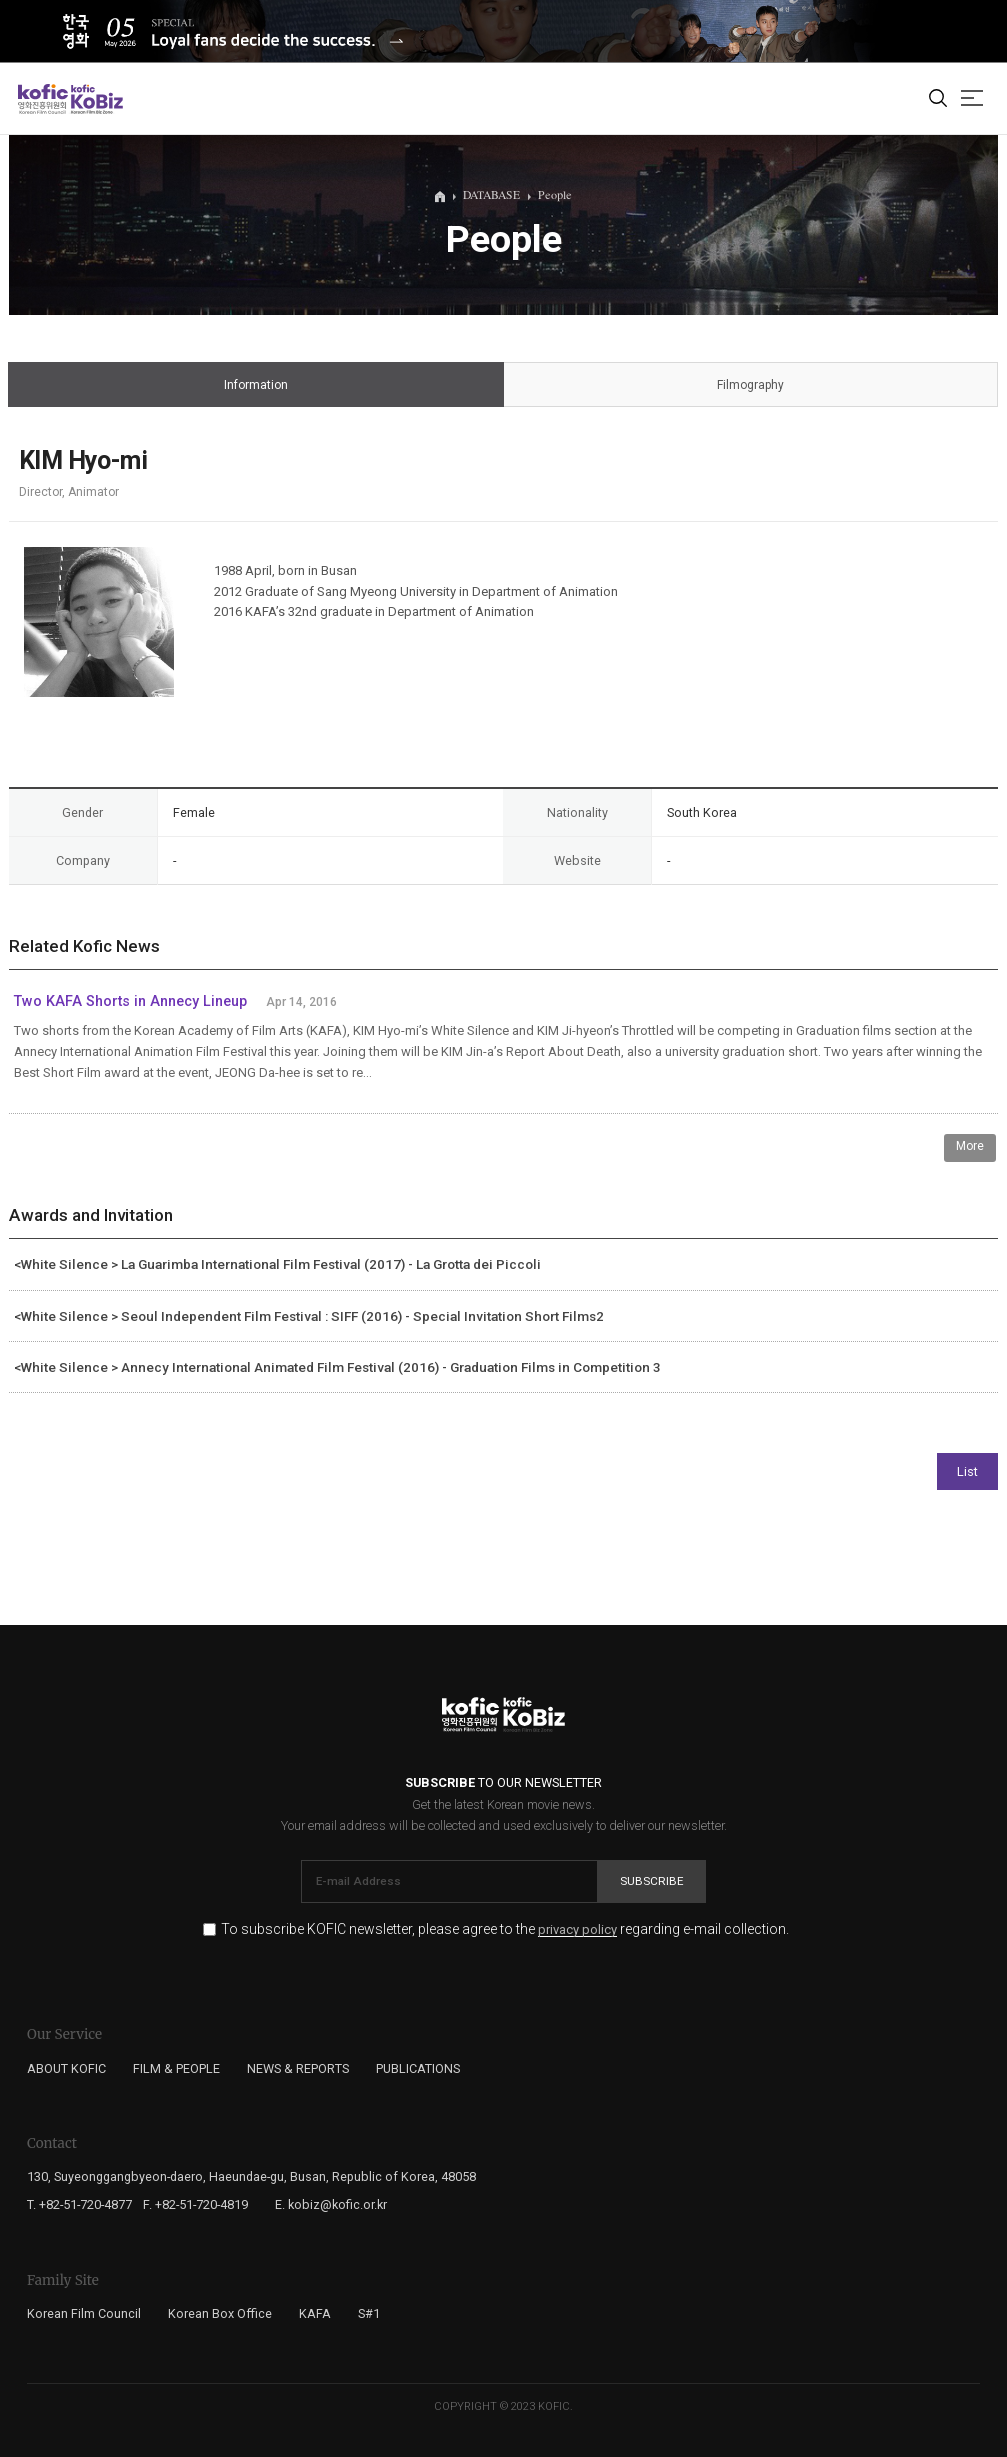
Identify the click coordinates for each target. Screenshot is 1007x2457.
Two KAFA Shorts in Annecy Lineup (130, 1001)
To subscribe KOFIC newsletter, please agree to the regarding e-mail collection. (505, 1929)
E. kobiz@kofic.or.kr (331, 2204)
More (970, 1146)
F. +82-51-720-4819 (195, 2204)
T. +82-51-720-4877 (79, 2204)
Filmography (750, 385)
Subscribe (652, 1881)
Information (256, 385)
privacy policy (577, 1930)
